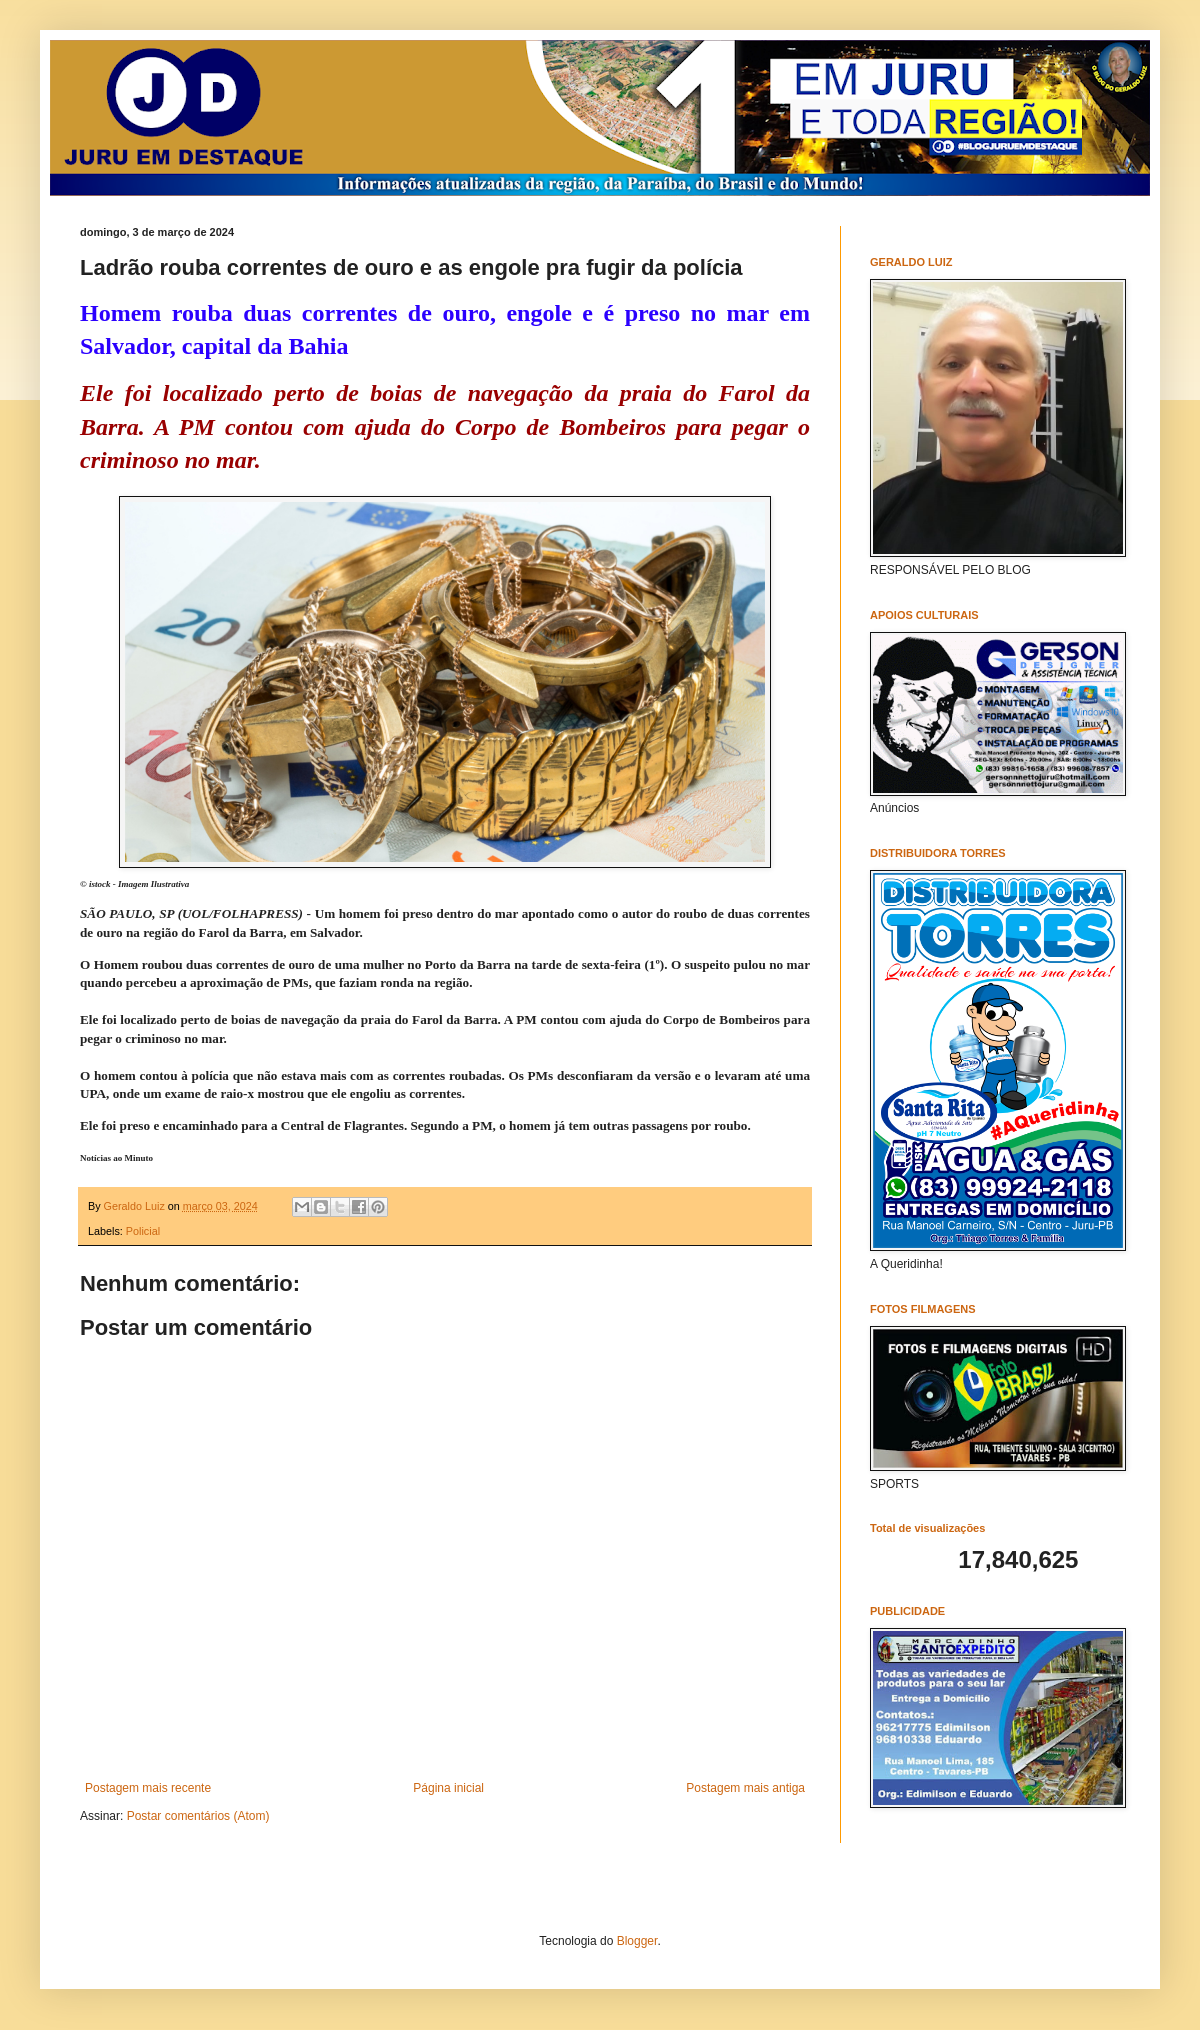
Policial (143, 1231)
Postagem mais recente (148, 1788)
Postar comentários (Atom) (198, 1816)
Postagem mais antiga (745, 1788)
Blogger (637, 1941)
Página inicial (448, 1788)
